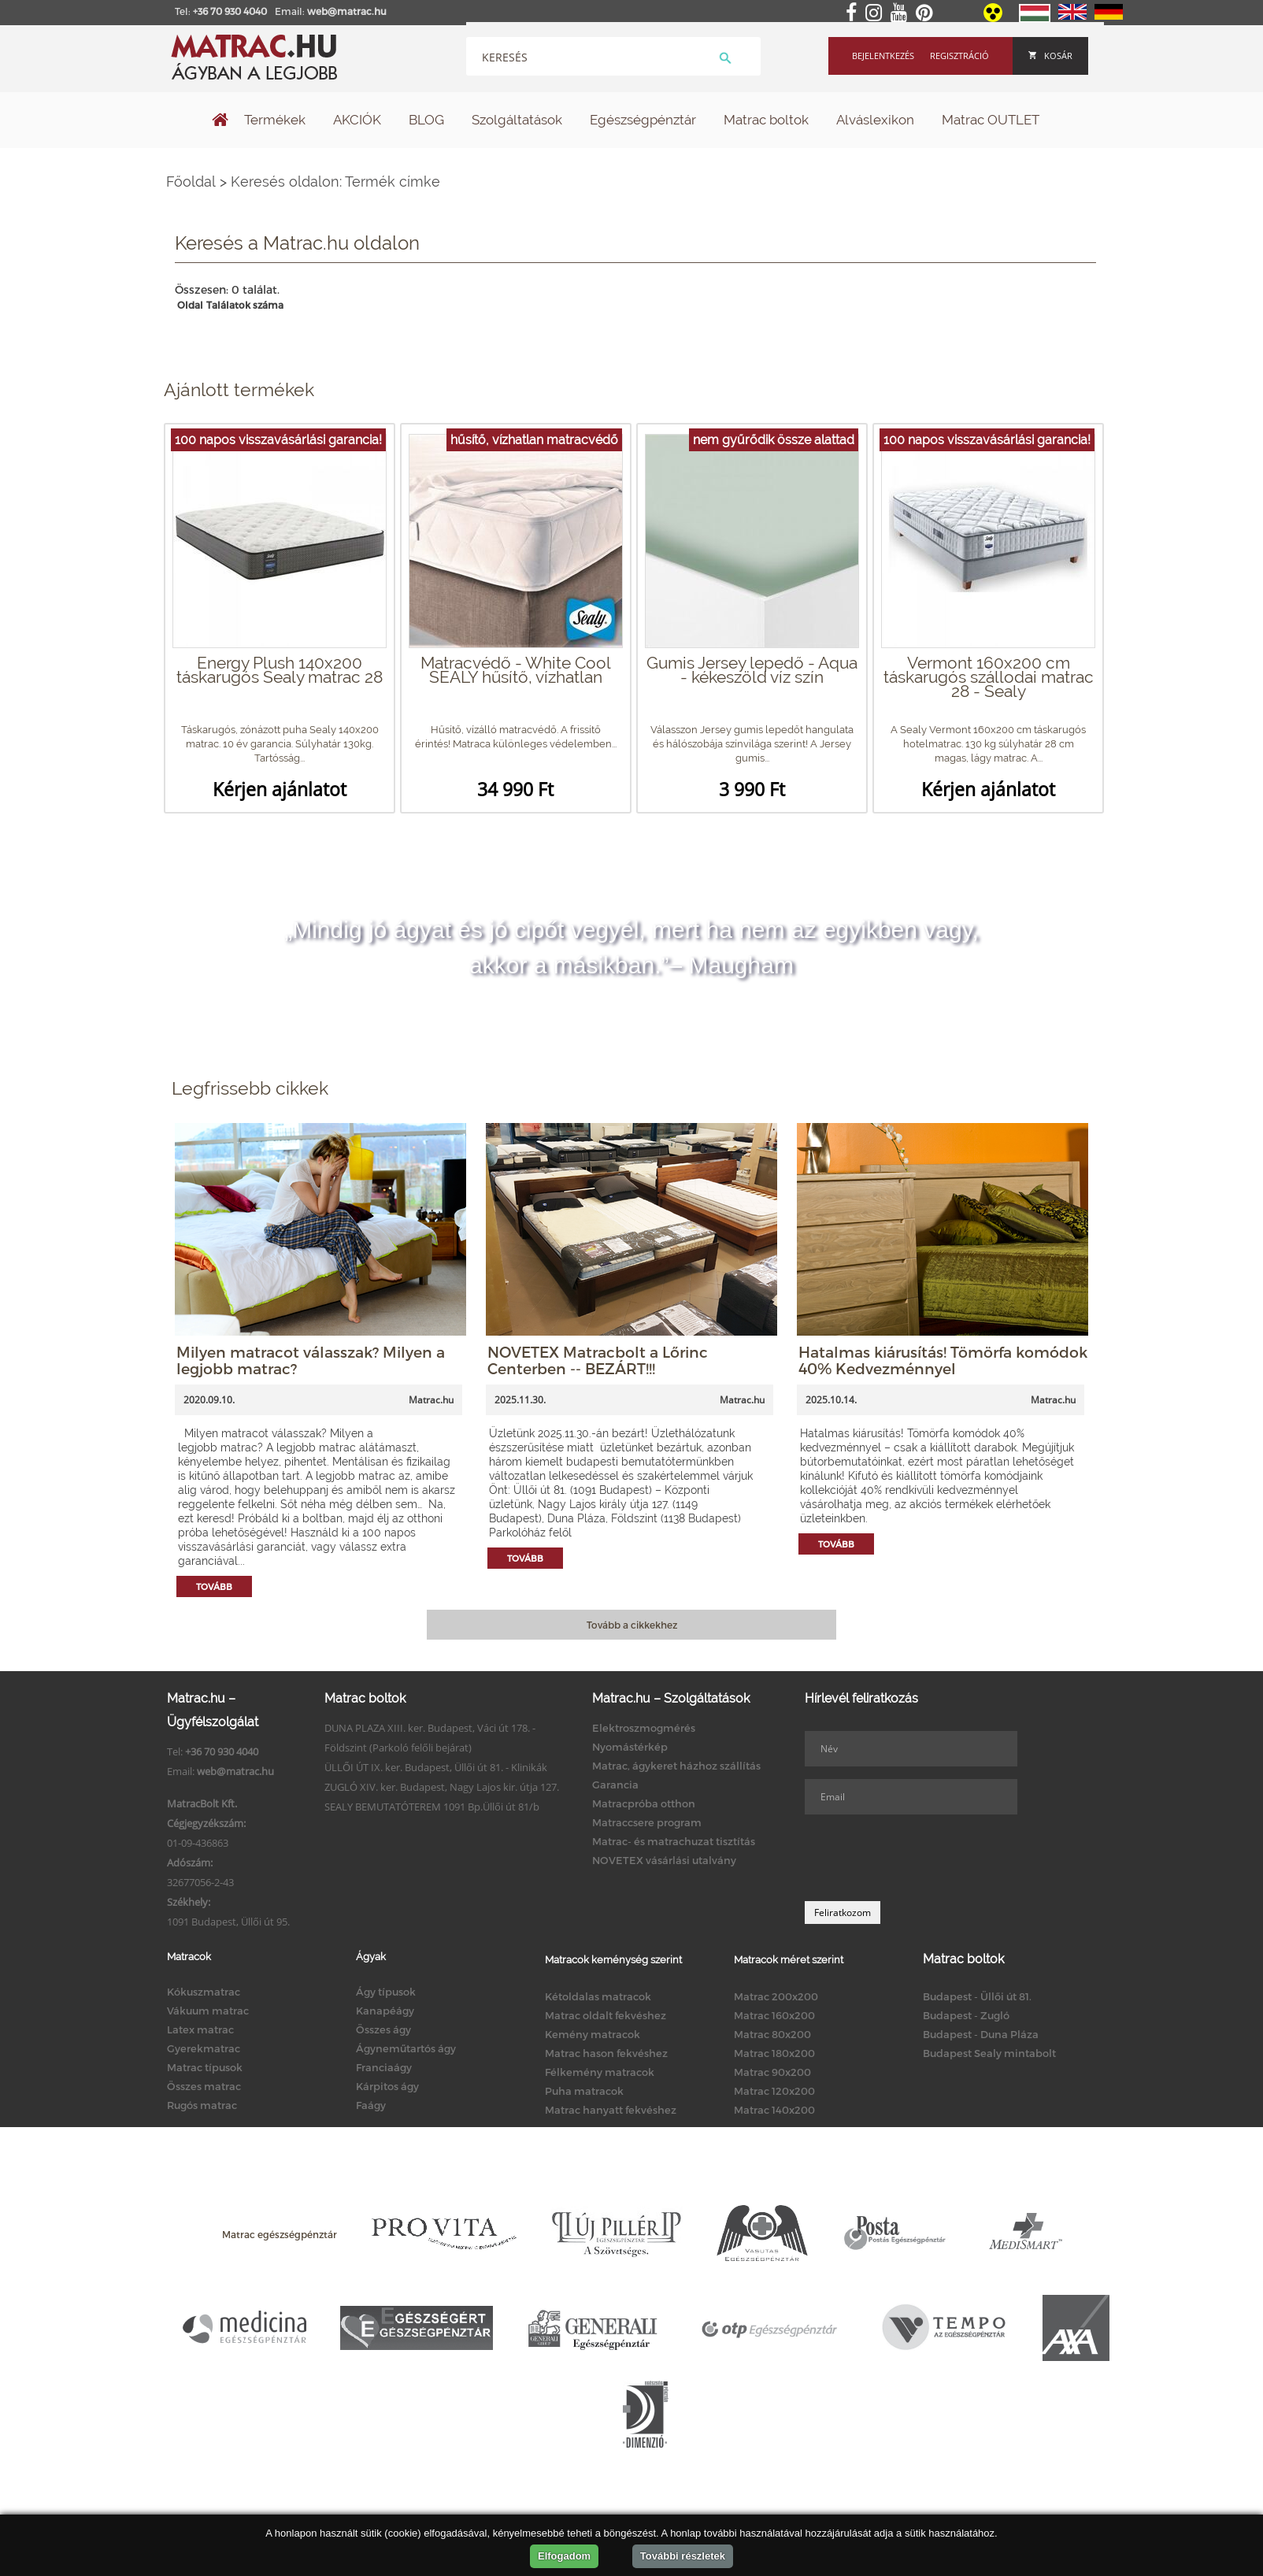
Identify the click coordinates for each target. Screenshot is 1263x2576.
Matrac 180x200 (774, 2053)
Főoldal (191, 181)
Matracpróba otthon (643, 1803)
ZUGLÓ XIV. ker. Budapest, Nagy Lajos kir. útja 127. (441, 1787)
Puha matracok (584, 2091)
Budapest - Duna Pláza (981, 2034)
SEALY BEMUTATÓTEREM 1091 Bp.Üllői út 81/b (431, 1806)
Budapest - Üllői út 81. (977, 1996)
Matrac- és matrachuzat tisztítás (673, 1841)
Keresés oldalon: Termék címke (335, 181)
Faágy (371, 2105)
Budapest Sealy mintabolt (989, 2053)
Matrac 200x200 (776, 1996)
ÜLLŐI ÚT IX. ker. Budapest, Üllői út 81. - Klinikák (435, 1767)
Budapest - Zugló (966, 2015)
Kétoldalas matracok (598, 1996)
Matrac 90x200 (772, 2072)
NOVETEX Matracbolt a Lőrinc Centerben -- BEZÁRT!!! (597, 1360)
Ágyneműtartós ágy (406, 2048)
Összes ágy (383, 2029)
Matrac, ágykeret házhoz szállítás (676, 1765)
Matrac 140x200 (774, 2109)
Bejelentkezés (883, 55)
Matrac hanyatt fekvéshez (610, 2109)
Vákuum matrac (208, 2010)
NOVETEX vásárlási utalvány (664, 1860)
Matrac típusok (205, 2067)
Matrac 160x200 (774, 2015)
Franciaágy (384, 2067)
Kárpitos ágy (387, 2086)
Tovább (214, 1586)
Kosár (1050, 55)
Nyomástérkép (630, 1746)
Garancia (615, 1784)
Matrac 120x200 (774, 2091)
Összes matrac (204, 2086)
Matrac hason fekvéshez (606, 2053)
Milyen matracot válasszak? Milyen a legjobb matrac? (310, 1360)
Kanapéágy (385, 2010)
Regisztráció (959, 55)
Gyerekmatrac (203, 2048)
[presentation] (924, 1857)
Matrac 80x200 (772, 2034)
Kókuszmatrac (203, 1991)
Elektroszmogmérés (643, 1728)
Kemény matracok (592, 2034)
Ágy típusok (386, 1991)
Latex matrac (200, 2029)
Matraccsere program (647, 1822)
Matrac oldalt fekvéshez (605, 2015)
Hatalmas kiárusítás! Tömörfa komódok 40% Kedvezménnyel (942, 1360)
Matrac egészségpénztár (279, 2234)
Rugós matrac (202, 2105)
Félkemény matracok (599, 2072)
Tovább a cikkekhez (632, 1624)
